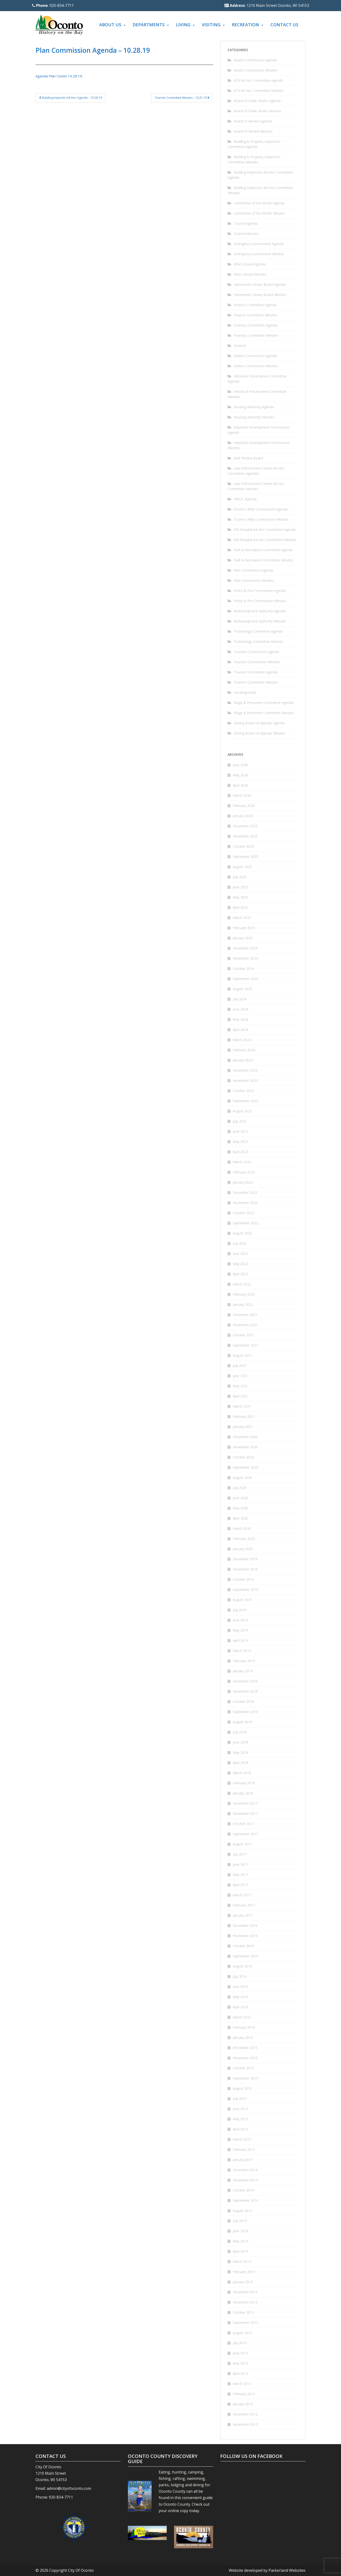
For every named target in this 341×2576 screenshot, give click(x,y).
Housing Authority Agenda (254, 407)
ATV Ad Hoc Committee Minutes (258, 90)
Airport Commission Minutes (256, 70)
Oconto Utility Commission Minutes (261, 519)
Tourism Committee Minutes (256, 682)
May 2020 (240, 1508)
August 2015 (242, 2088)
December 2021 (245, 1314)
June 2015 (240, 2108)
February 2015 (244, 2149)
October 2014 (243, 2190)
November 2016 (245, 1935)
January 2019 (243, 1671)
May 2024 (240, 1019)
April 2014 (240, 2251)
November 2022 (245, 1202)
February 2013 (244, 2394)
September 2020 (245, 1467)
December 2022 (245, 1192)
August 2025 (242, 866)
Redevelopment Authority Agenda (259, 611)
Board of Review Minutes (253, 131)
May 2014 (240, 2241)
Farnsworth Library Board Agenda (260, 284)
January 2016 (243, 2037)
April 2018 (240, 1762)
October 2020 (243, 1457)
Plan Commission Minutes (254, 580)
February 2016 (244, 2027)
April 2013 (240, 2373)
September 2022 (245, 1223)
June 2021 (240, 1375)
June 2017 (240, 1864)
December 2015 (245, 2047)
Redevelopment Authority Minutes (260, 621)
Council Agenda (245, 223)
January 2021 (243, 1426)
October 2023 (243, 1090)
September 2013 (245, 2322)
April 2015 (240, 2129)
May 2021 (240, 1386)
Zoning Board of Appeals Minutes (259, 733)
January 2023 (243, 1182)
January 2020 (243, 1549)
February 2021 (244, 1416)
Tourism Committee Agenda (255, 672)
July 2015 (240, 2098)
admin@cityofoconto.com (69, 2488)
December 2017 (245, 1803)
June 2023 (240, 1131)
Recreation (245, 24)
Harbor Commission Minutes (256, 366)
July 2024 (240, 999)
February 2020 (244, 1538)
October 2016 (243, 1946)
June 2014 (240, 2231)
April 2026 (240, 785)
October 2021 (243, 1335)
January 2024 (243, 1060)
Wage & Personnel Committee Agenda (263, 702)
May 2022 (240, 1263)
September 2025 (245, 856)
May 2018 (240, 1752)
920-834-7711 (61, 2497)
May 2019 (240, 1630)
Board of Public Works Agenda (257, 100)
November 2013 (245, 2302)
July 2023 (240, 1121)
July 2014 (240, 2220)
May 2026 (240, 775)
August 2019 (242, 1599)
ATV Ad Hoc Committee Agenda (258, 80)
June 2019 (240, 1620)
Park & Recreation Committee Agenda (263, 550)
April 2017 (240, 1885)
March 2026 (242, 795)
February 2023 (244, 1172)
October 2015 (243, 2068)
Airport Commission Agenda (255, 60)
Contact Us (284, 24)
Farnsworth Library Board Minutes (260, 294)
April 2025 (240, 907)
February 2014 (244, 2271)
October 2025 (243, 846)
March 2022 (242, 1284)
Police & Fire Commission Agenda (260, 590)
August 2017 (242, 1844)
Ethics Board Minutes (250, 274)
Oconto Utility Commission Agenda (260, 509)
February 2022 (244, 1294)
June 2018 (240, 1742)
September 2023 (245, 1101)
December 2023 (245, 1070)
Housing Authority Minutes (254, 417)
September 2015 (245, 2078)
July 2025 (240, 877)
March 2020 (242, 1528)
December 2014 (245, 2170)
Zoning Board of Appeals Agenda (259, 723)
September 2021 (245, 1345)
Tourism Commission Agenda (256, 651)
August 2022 (242, 1233)
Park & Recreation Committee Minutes (263, 560)
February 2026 (244, 805)
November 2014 (245, 2180)
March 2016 (242, 2017)
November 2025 (245, 836)
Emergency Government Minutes (259, 254)
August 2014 (242, 2210)
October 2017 (243, 1823)
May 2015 (240, 2119)
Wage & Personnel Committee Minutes (264, 713)
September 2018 (245, 1711)
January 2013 (243, 2404)
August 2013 (242, 2332)
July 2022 (240, 1243)
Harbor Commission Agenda (255, 355)
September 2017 (245, 1834)
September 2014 (245, 2200)
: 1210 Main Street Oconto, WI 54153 (266, 5)
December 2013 (245, 2292)
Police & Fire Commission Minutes (260, 601)
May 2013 (240, 2363)
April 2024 (240, 1029)
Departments (149, 24)
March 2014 (242, 2261)
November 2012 (245, 2424)
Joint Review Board (248, 458)
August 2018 (242, 1722)
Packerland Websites (287, 2570)
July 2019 (240, 1610)
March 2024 (242, 1040)
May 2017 (240, 1874)
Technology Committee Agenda (258, 631)
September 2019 (245, 1589)
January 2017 (243, 1915)
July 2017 (240, 1854)
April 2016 (240, 2007)
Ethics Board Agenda (250, 264)
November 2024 (245, 958)
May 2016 (240, 1997)
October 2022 (243, 1213)
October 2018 (243, 1701)
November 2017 (245, 1813)
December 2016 (245, 1925)
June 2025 (240, 887)
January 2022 (243, 1304)
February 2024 (244, 1050)
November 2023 (245, 1080)
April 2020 (240, 1518)
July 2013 (240, 2343)
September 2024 (245, 978)
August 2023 (242, 1111)
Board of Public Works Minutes (257, 111)
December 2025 (245, 826)
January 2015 (243, 2159)
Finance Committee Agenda (255, 305)
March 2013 (242, 2383)
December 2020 (245, 1437)
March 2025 (242, 917)
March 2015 (242, 2139)
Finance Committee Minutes (255, 315)
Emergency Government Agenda (258, 244)
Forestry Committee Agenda (255, 325)
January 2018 (243, 1793)
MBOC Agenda (245, 499)
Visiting (211, 24)
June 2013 (240, 2353)
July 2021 (240, 1365)
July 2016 (240, 1976)
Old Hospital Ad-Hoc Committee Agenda (265, 529)
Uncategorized (245, 692)
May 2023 (240, 1141)
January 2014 (243, 2282)
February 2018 (244, 1783)
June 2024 (240, 1009)
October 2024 (243, 968)
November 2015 (245, 2058)
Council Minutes (246, 233)
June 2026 (240, 765)
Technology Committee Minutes (258, 641)
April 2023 (240, 1151)
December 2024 (245, 948)
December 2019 (245, 1559)
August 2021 (242, 1355)
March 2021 (242, 1406)
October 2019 (243, 1579)
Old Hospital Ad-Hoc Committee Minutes (265, 539)
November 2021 (245, 1325)
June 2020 (240, 1498)
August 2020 (242, 1477)
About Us (110, 24)
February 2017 (244, 1905)
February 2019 (244, 1661)
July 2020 (240, 1487)
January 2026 (243, 816)
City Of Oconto (81, 2570)
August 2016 (242, 1966)
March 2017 (242, 1895)
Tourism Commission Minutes (257, 662)
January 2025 (243, 938)
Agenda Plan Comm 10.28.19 (59, 76)
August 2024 (242, 989)
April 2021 (240, 1396)
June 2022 (240, 1253)
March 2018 (242, 1773)
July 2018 (240, 1732)
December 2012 (245, 2414)
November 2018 (245, 1691)
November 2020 (245, 1447)
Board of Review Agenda (253, 121)
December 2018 (245, 1681)
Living (183, 24)
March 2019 (242, 1650)
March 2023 (242, 1162)
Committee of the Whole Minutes (259, 213)
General (240, 345)
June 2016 (240, 1986)
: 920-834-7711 (53, 5)
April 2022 (240, 1274)
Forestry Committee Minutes (256, 335)
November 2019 (245, 1569)
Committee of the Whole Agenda (259, 203)
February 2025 (244, 928)
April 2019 (240, 1640)
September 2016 (245, 1956)
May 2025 (240, 897)
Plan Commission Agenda (253, 570)
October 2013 (243, 2312)
